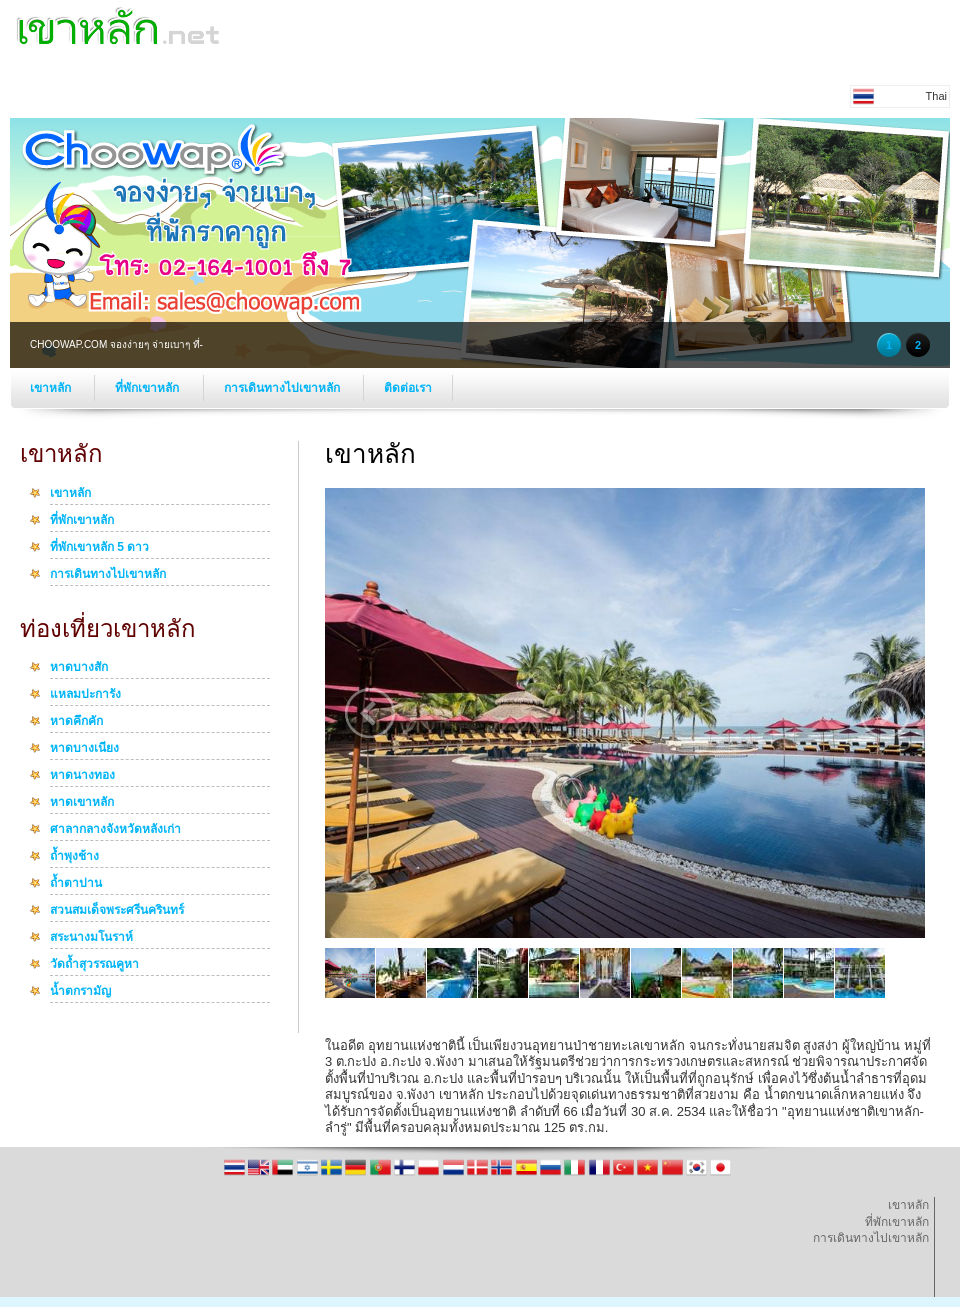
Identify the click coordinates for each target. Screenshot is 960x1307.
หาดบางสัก (79, 668)
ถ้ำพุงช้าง (74, 857)
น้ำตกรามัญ (80, 992)
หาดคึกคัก (76, 722)
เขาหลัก (52, 388)
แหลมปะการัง (85, 695)
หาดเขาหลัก (82, 803)
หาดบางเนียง (84, 749)
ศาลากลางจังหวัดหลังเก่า (115, 830)
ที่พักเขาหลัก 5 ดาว (99, 548)
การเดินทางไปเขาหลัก (283, 388)
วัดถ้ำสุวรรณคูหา (94, 965)
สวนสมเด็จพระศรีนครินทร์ (117, 911)
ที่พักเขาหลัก (148, 388)
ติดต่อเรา (408, 388)
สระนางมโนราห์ (91, 938)
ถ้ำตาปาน (76, 884)
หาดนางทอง (82, 776)
